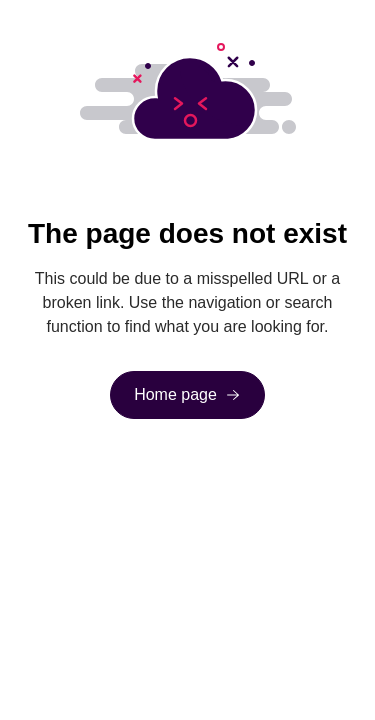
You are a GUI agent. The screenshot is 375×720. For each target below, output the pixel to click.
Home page (175, 394)
